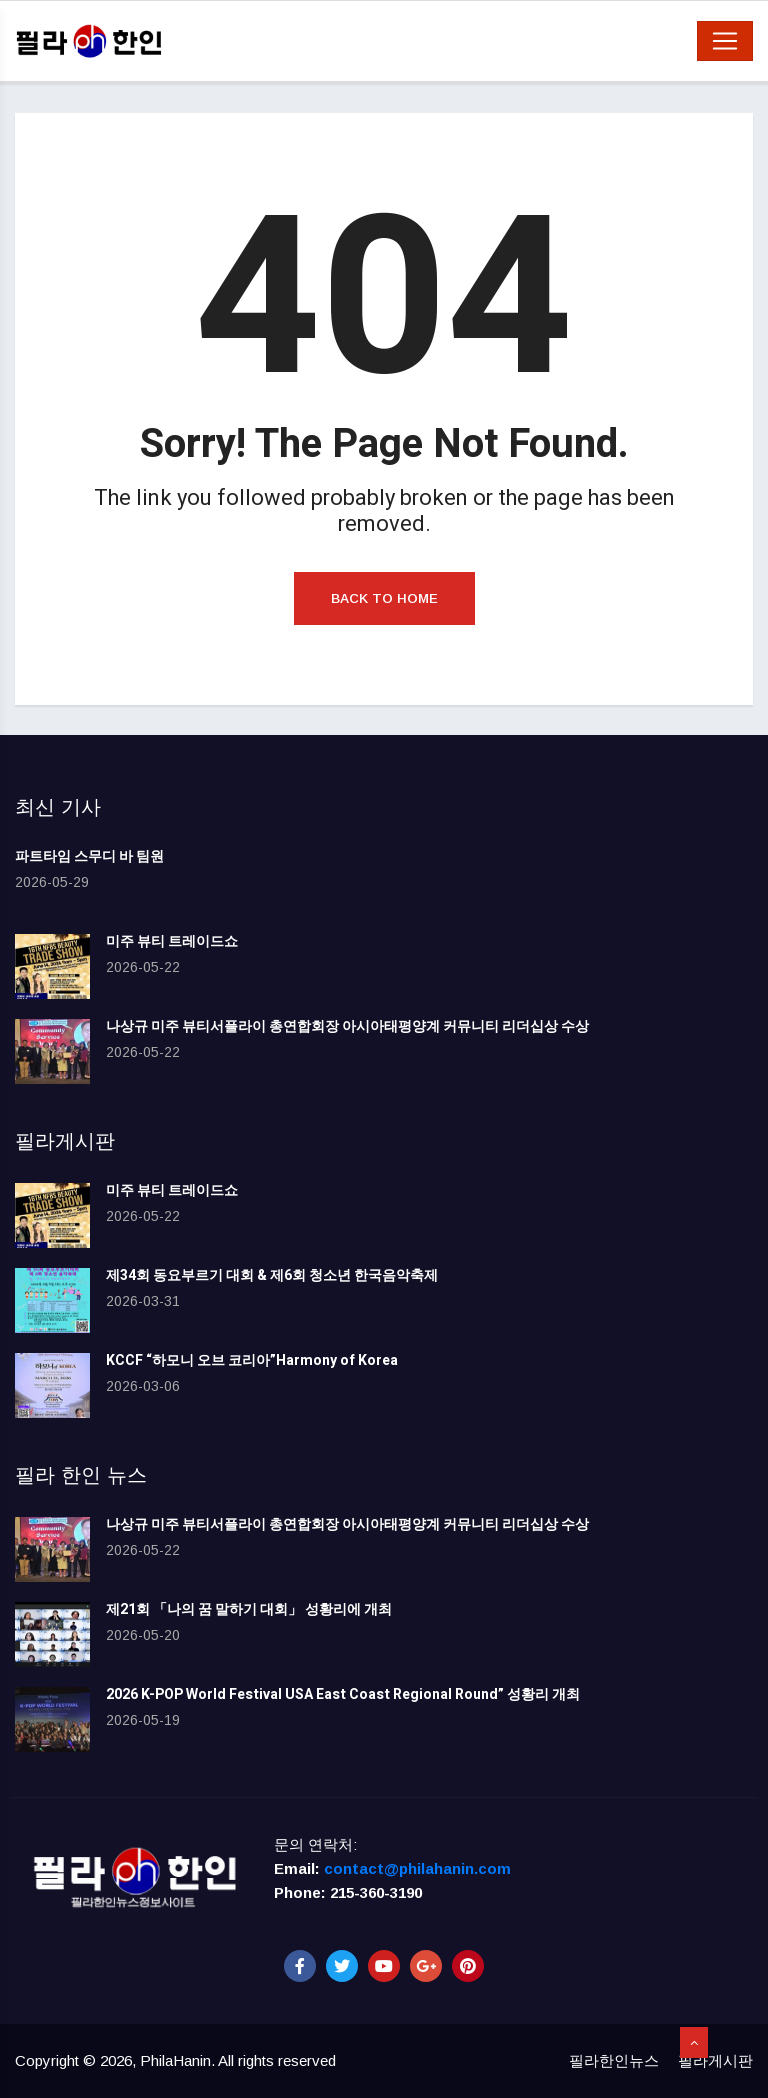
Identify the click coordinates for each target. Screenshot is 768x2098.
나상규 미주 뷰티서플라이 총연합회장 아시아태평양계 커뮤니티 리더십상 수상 (347, 1026)
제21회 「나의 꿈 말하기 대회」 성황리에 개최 (249, 1609)
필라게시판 (715, 2060)
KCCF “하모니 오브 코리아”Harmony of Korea (252, 1360)
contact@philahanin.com (417, 1868)
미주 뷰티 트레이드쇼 (172, 941)
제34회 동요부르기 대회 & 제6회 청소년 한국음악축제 (272, 1275)
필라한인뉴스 (614, 2060)
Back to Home (384, 598)
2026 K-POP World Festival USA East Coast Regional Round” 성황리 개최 (343, 1694)
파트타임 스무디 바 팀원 (89, 856)
